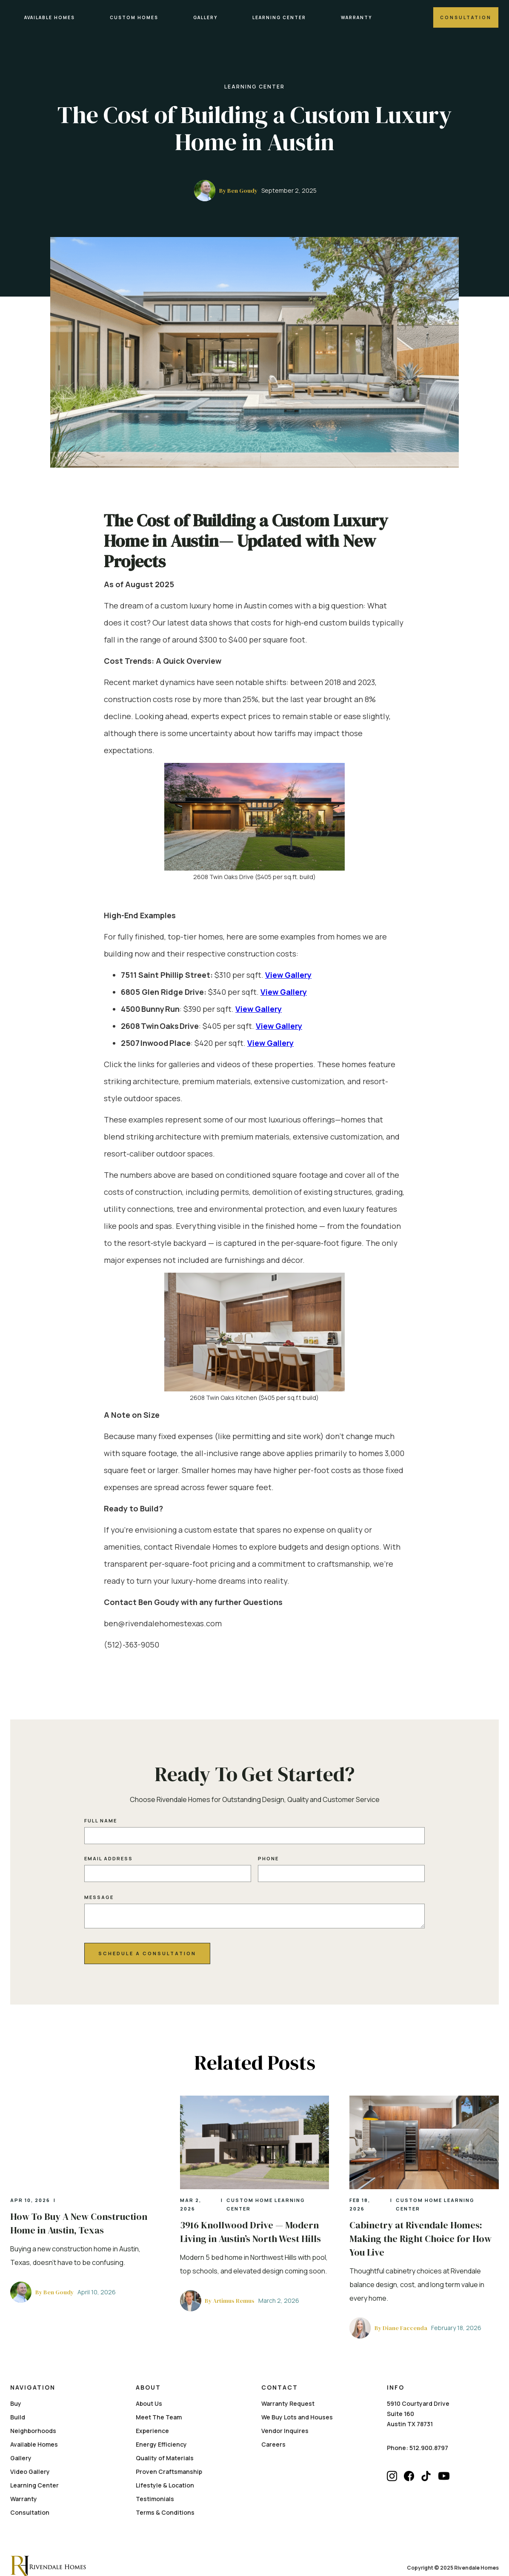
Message (99, 1890)
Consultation (466, 17)
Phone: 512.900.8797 (417, 2433)
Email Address (108, 1851)
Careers (273, 2430)
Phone (268, 1851)
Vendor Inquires (285, 2416)
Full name (100, 1813)
